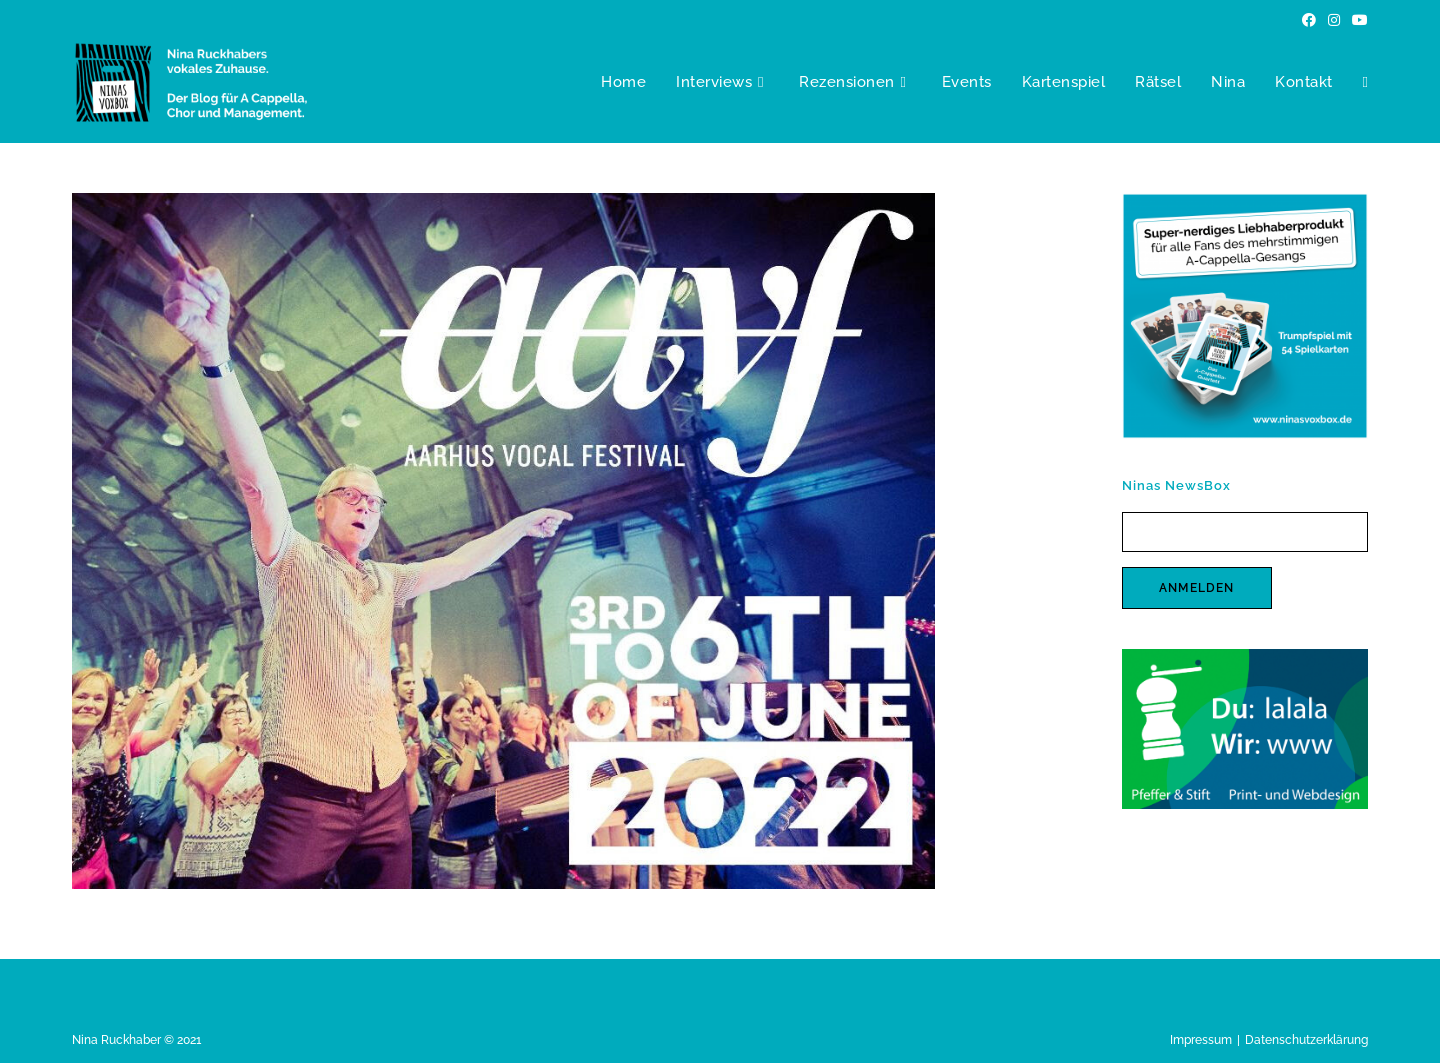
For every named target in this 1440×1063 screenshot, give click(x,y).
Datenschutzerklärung (1306, 1040)
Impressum (1201, 1040)
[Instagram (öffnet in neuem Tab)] (1334, 20)
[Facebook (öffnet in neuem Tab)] (1309, 20)
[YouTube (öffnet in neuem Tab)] (1357, 20)
